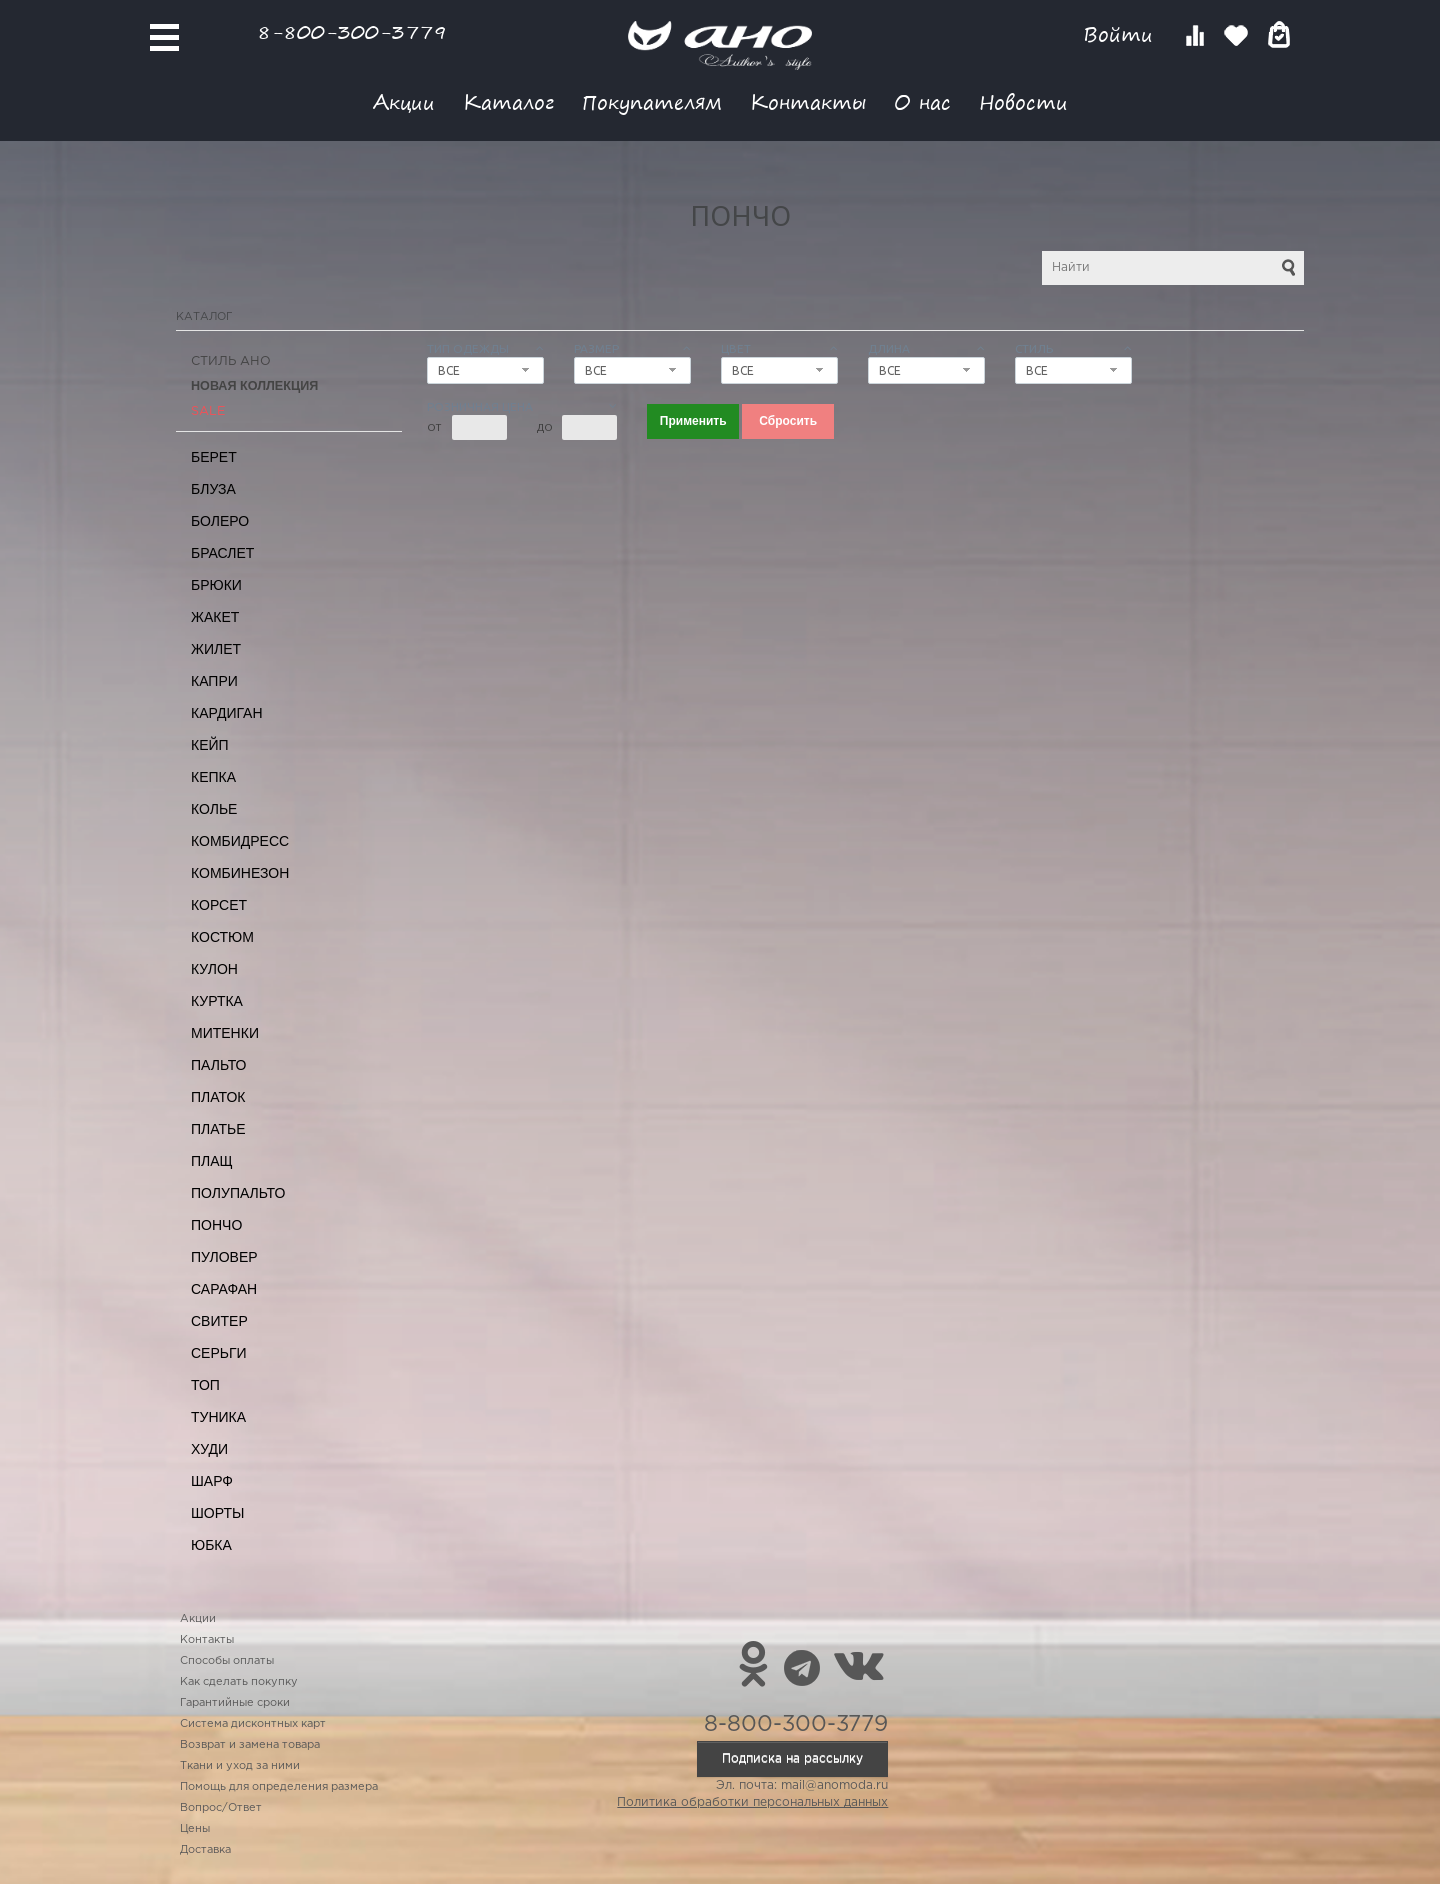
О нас (922, 101)
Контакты (808, 101)
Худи (209, 1449)
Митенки (225, 1033)
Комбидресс (240, 841)
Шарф (212, 1481)
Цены (195, 1829)
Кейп (210, 745)
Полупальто (238, 1193)
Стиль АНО (231, 361)
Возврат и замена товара (250, 1745)
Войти (1121, 34)
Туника (218, 1417)
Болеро (220, 521)
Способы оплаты (227, 1661)
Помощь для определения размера (279, 1787)
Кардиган (227, 713)
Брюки (216, 585)
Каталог (508, 101)
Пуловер (224, 1257)
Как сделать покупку (239, 1682)
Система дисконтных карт (253, 1724)
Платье (218, 1129)
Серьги (219, 1353)
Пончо (216, 1225)
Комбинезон (240, 873)
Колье (214, 809)
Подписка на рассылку (792, 1758)
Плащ (212, 1161)
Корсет (219, 905)
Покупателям (652, 101)
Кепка (213, 777)
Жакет (215, 617)
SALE (208, 411)
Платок (218, 1097)
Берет (214, 457)
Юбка (211, 1545)
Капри (214, 681)
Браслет (222, 553)
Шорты (217, 1513)
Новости (1023, 101)
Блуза (213, 489)
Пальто (219, 1065)
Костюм (222, 937)
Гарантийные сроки (235, 1703)
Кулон (214, 969)
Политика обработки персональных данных (752, 1802)
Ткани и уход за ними (240, 1766)
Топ (205, 1385)
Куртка (217, 1001)
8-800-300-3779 (352, 31)
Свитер (219, 1321)
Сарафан (224, 1289)
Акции (404, 101)
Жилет (216, 649)
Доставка (205, 1850)
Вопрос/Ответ (221, 1808)
